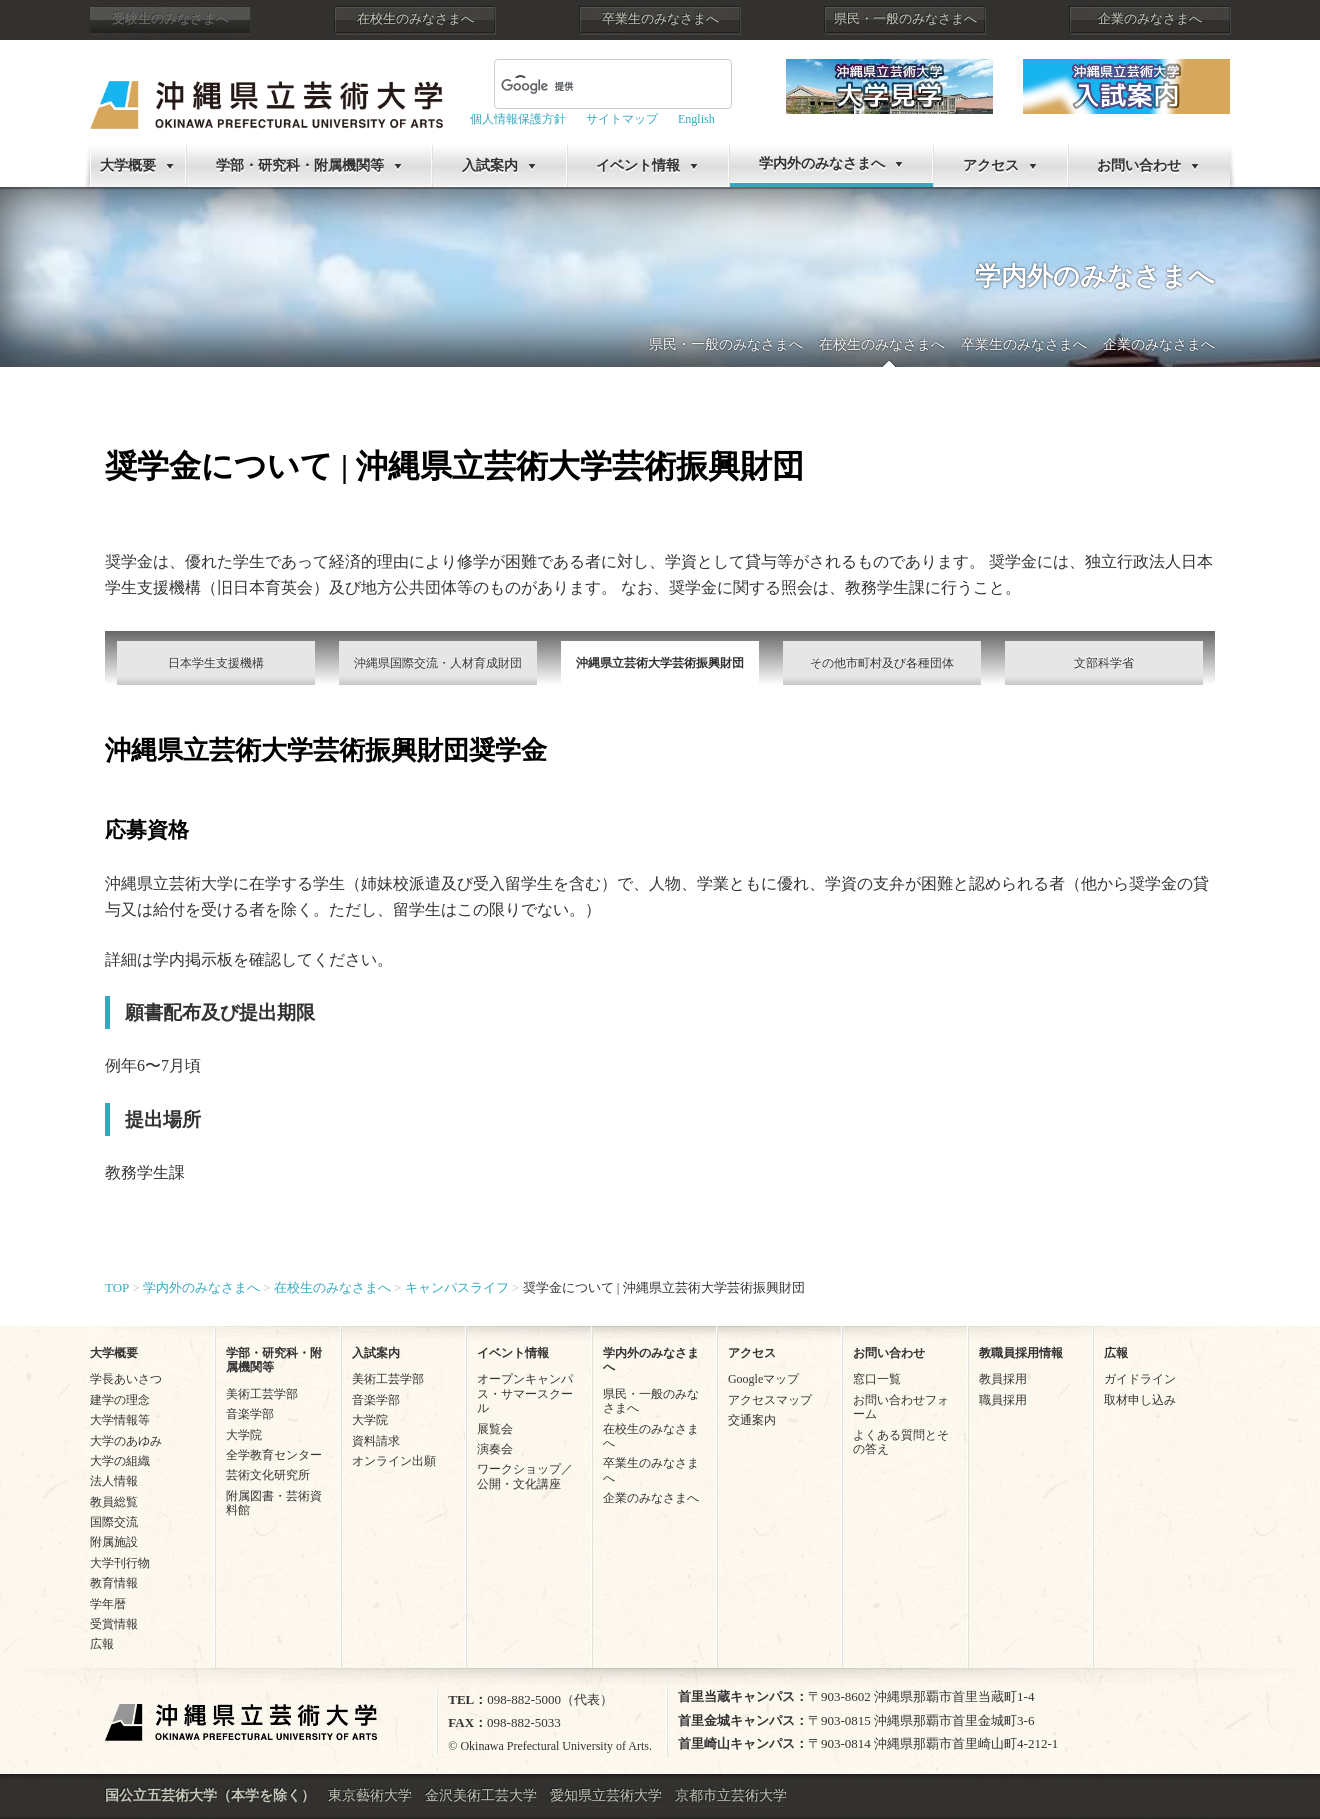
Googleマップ (763, 1379)
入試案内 (490, 165)
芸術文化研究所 (268, 1475)
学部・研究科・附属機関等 (300, 165)
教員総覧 (114, 1502)
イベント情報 (638, 165)
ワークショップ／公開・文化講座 (525, 1476)
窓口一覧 (877, 1379)
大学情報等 (120, 1420)
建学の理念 (120, 1400)
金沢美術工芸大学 (481, 1795)
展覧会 (495, 1429)
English (696, 119)
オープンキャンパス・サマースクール (525, 1393)
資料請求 (376, 1441)
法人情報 (114, 1481)
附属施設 (114, 1542)
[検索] (589, 86)
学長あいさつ (126, 1379)
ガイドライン (1140, 1379)
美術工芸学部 (262, 1394)
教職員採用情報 (1021, 1353)
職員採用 (1003, 1400)
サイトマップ (622, 119)
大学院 (244, 1435)
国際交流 (114, 1522)
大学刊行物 (120, 1563)
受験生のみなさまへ (170, 19)
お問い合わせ (1139, 165)
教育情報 (114, 1583)
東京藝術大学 (370, 1795)
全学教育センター (274, 1455)
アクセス (991, 165)
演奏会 (495, 1449)
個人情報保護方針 (518, 119)
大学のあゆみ (126, 1441)
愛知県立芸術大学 (606, 1795)
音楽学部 (250, 1414)
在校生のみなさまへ (415, 19)
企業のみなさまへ (1150, 19)
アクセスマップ (770, 1400)
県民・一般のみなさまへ (905, 19)
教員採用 (1003, 1379)
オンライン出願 (394, 1461)
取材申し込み (1140, 1400)
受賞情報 (114, 1624)
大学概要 (128, 165)
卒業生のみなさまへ (660, 19)
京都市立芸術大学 (731, 1795)
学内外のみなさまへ (822, 163)
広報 (102, 1644)
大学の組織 (120, 1461)
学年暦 (108, 1604)
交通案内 (752, 1420)
